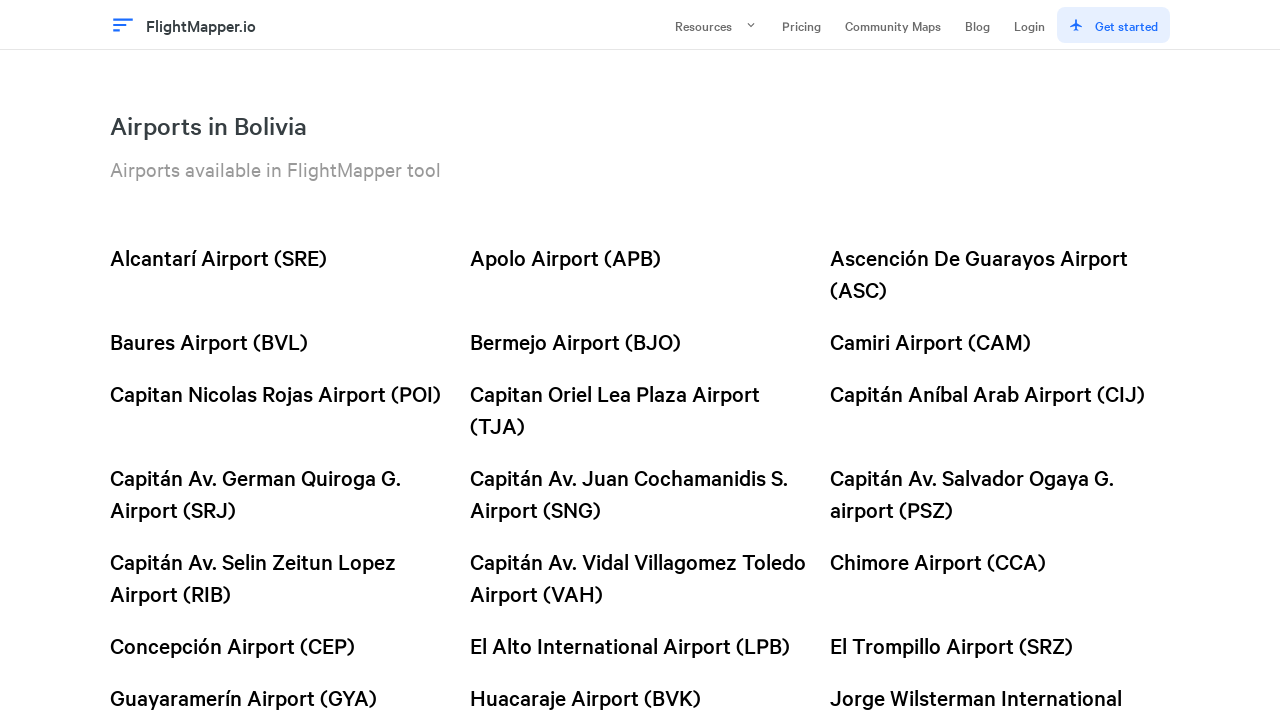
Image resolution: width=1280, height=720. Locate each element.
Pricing (801, 25)
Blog (977, 25)
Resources (716, 25)
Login (1029, 25)
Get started (1113, 25)
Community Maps (893, 25)
